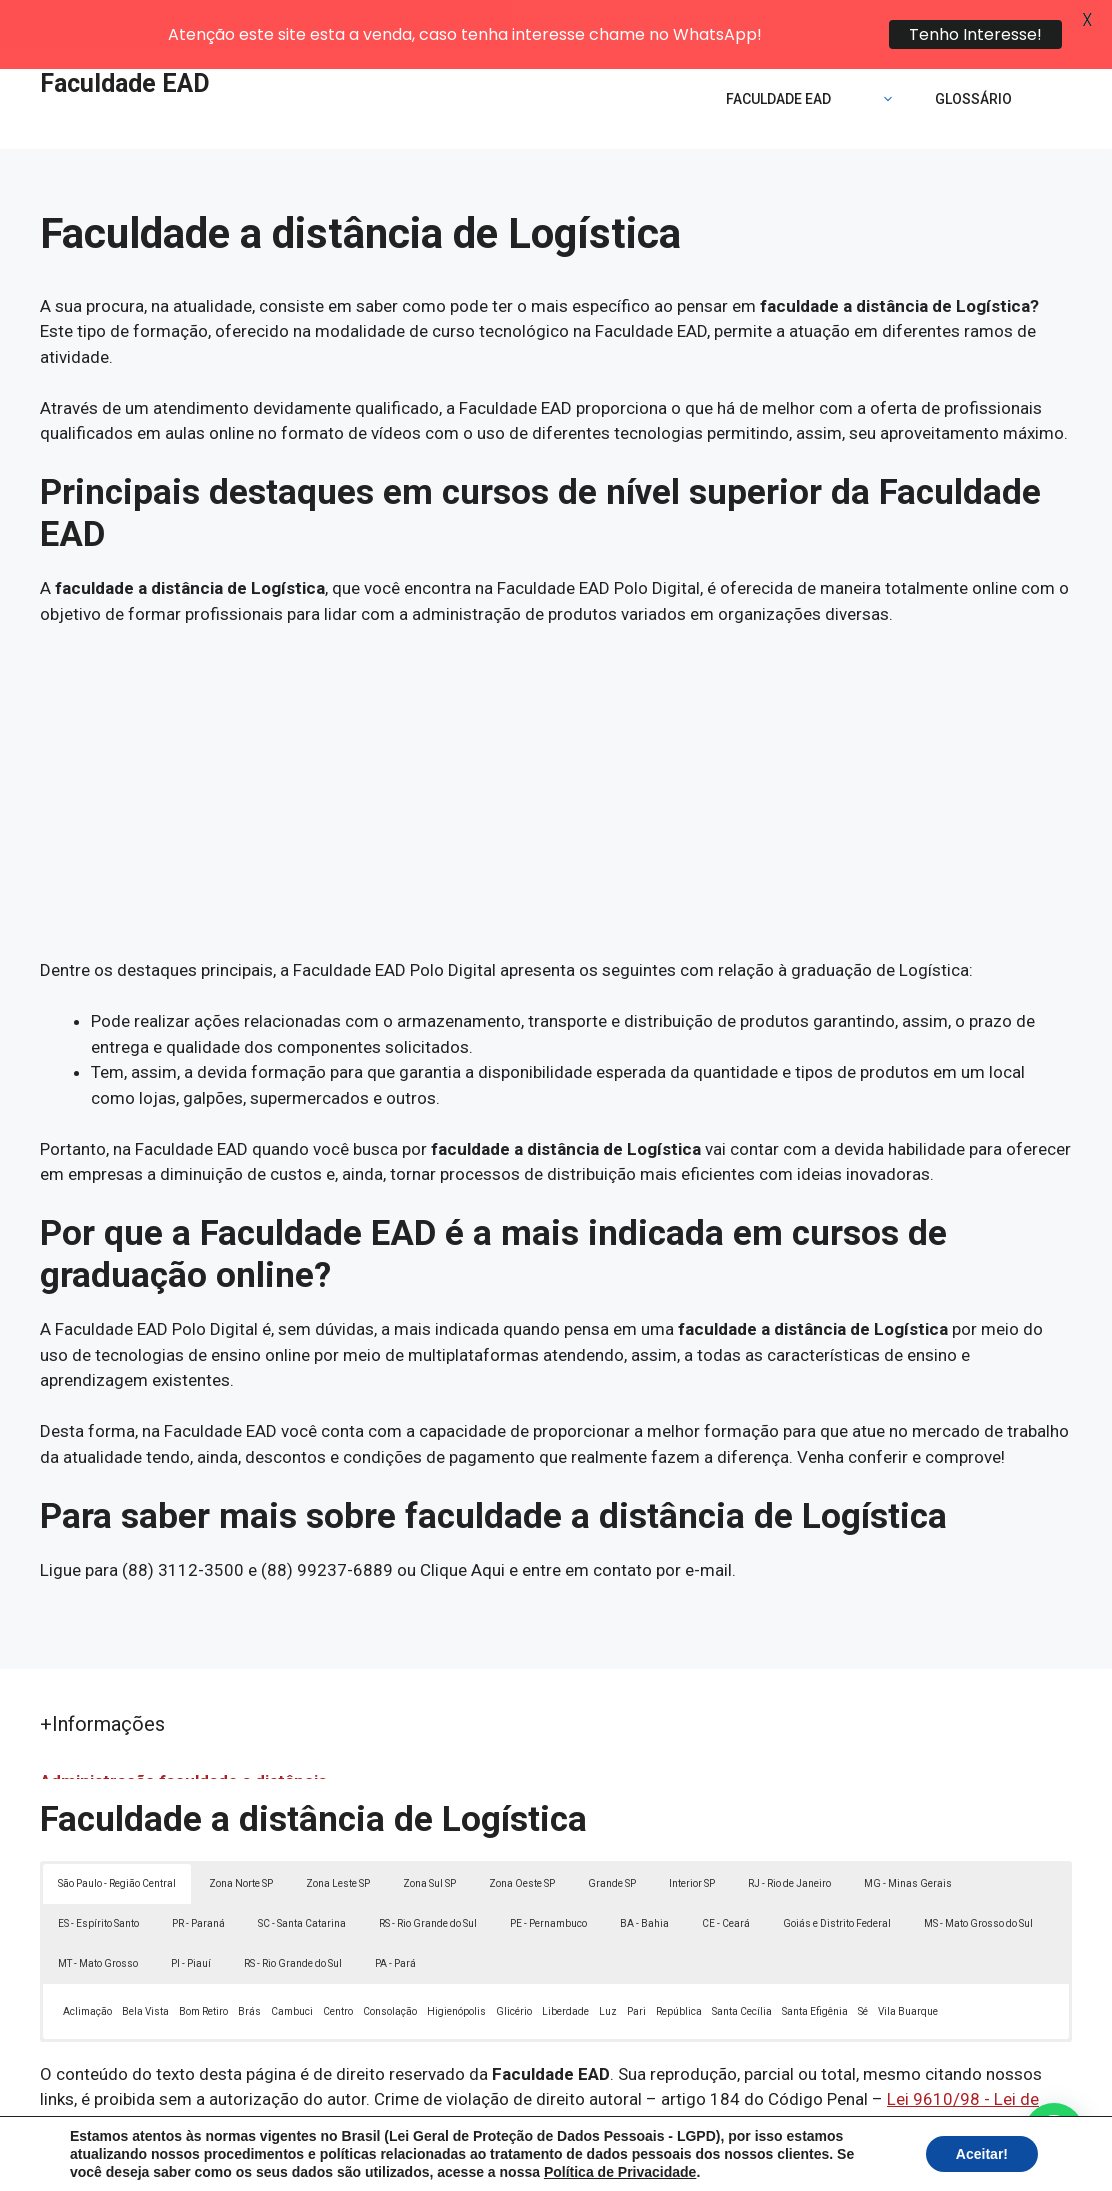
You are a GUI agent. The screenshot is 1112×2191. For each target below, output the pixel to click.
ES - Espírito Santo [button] (98, 1873)
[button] (1054, 2133)
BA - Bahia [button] (644, 1873)
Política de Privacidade (694, 2160)
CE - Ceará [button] (726, 1873)
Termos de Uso (832, 2160)
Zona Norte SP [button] (241, 1833)
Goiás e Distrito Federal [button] (837, 1873)
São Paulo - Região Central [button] (117, 1833)
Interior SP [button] (692, 1833)
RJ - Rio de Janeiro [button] (789, 1833)
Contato (924, 2160)
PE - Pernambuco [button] (548, 1873)
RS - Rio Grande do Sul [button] (428, 1873)
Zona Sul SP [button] (429, 1833)
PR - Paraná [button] (198, 1873)
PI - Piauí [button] (191, 1913)
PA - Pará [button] (395, 1913)
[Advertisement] (556, 743)
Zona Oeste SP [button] (522, 1833)
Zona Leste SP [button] (338, 1833)
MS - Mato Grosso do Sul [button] (978, 1873)
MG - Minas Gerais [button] (908, 1833)
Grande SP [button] (612, 1833)
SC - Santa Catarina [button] (302, 1873)
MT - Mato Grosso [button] (98, 1913)
